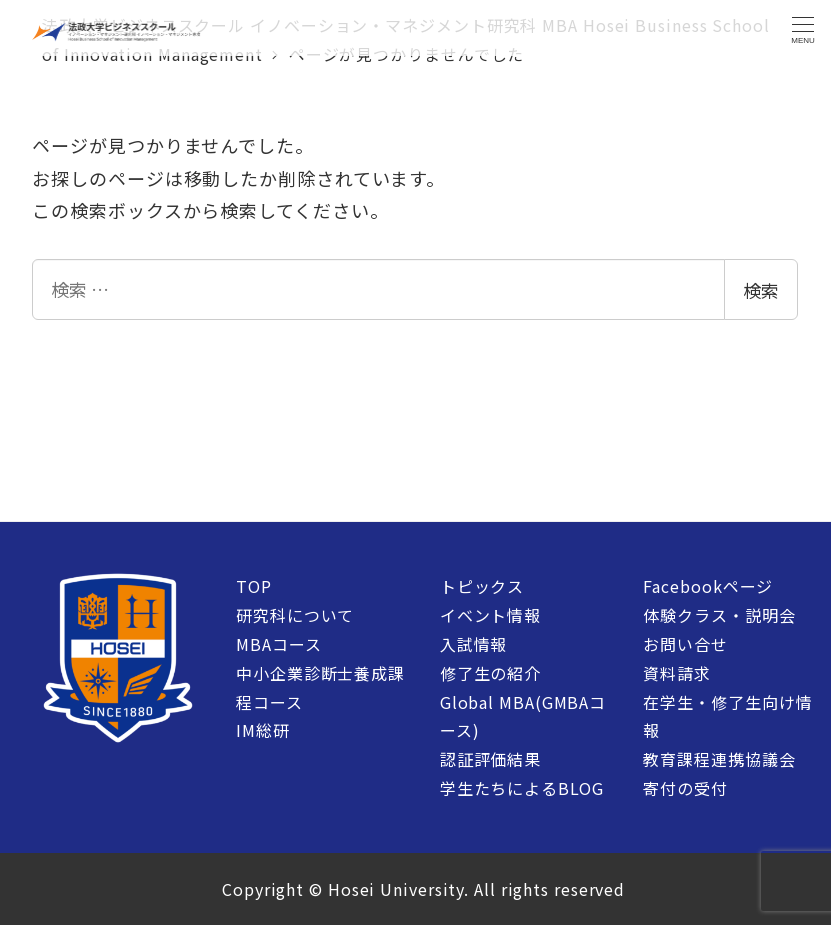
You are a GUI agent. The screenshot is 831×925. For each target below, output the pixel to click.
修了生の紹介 (490, 673)
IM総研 (263, 730)
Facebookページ (708, 586)
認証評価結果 (490, 759)
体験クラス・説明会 (719, 615)
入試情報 (474, 644)
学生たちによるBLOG (522, 788)
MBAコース (278, 644)
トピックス (482, 586)
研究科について (295, 615)
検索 (761, 290)
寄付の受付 (685, 788)
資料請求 (677, 673)
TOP (254, 586)
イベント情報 (490, 615)
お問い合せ (685, 644)
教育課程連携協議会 (719, 759)
